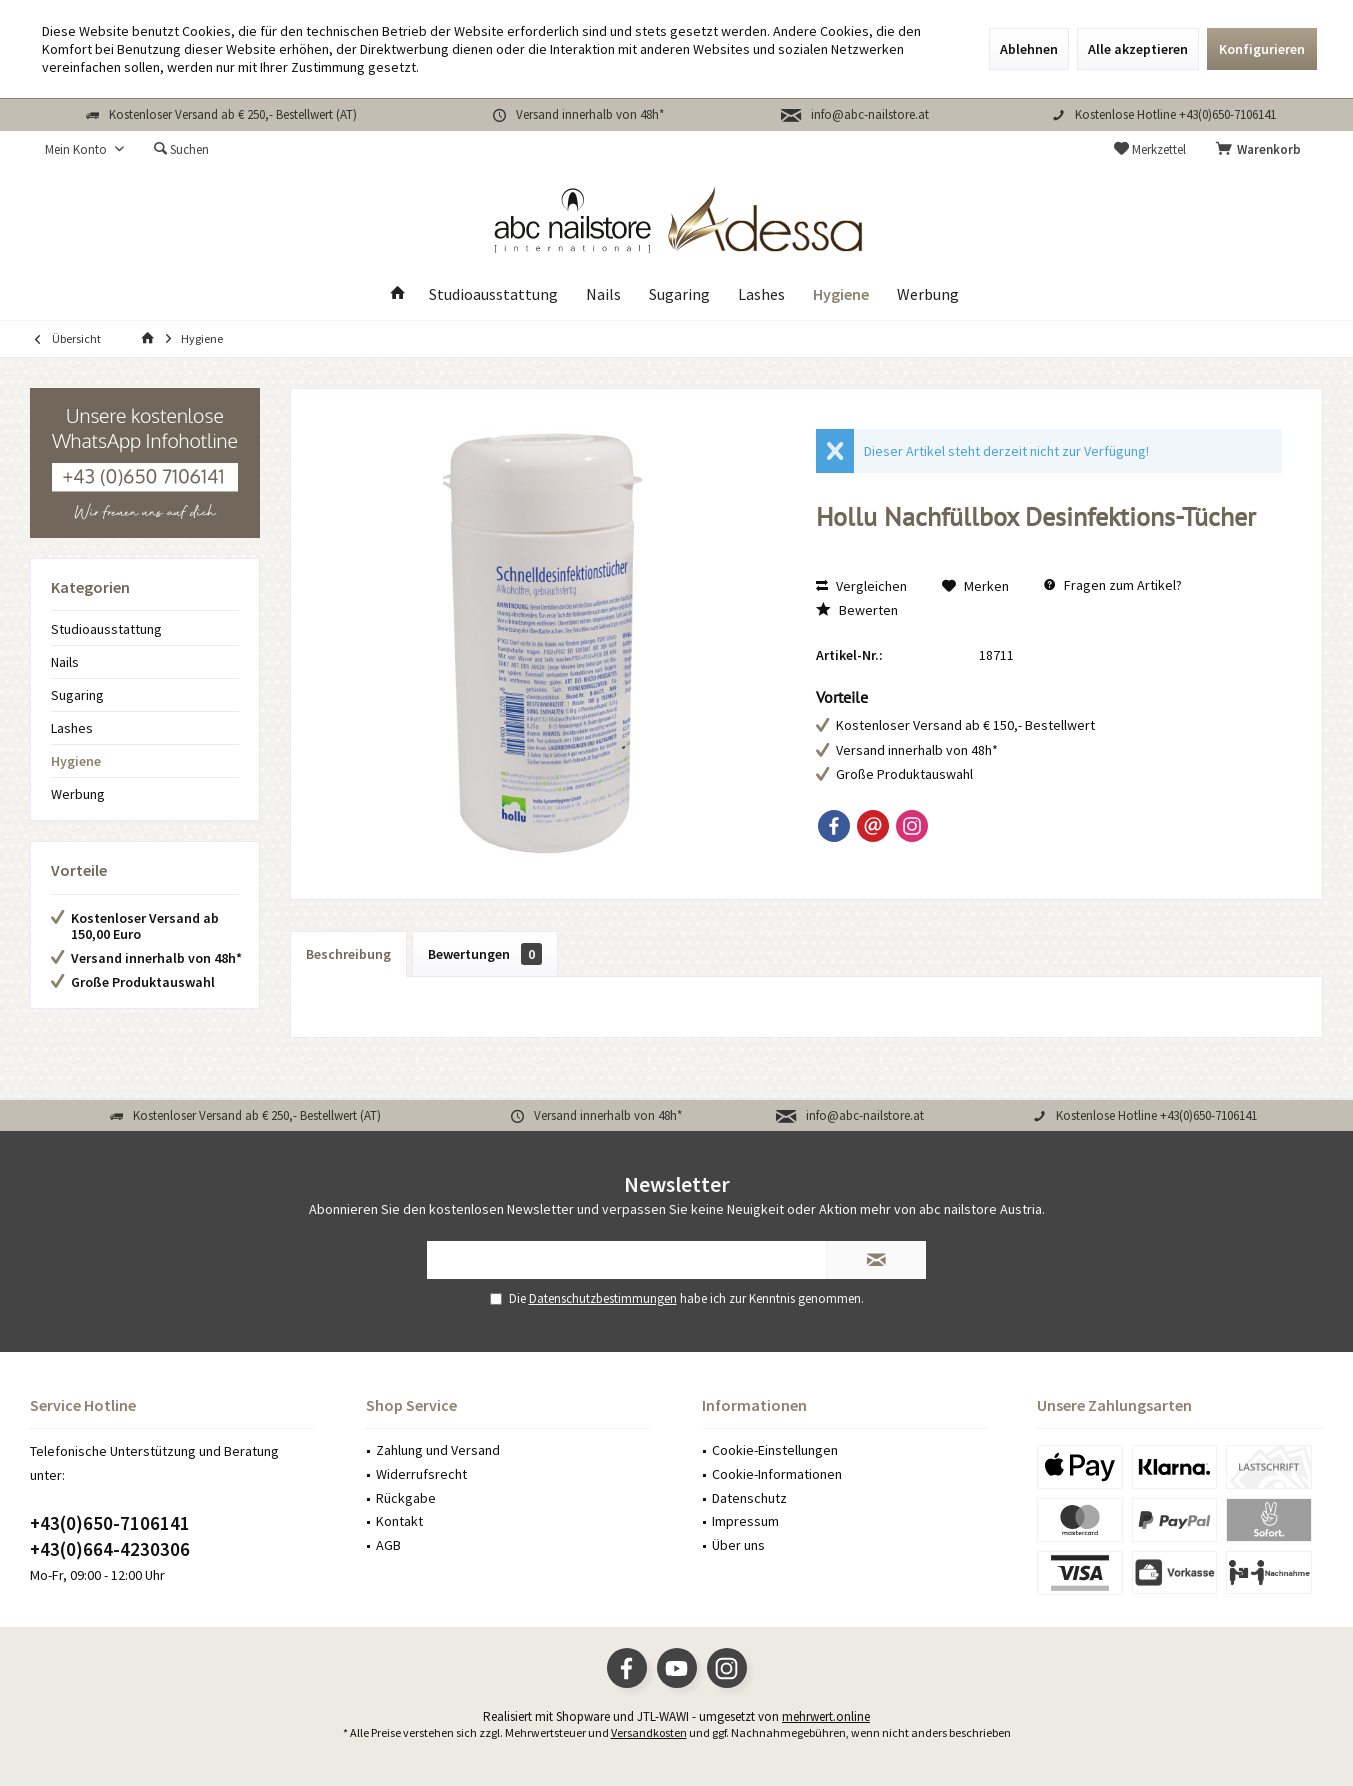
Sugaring (77, 695)
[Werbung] (928, 294)
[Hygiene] (841, 294)
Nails (65, 662)
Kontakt (399, 1521)
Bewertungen (485, 954)
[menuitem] (1262, 150)
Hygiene (76, 761)
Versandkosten (649, 1732)
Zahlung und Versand (438, 1450)
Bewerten (857, 610)
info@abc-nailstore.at (870, 114)
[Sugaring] (679, 294)
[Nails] (603, 294)
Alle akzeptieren (1138, 49)
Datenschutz (749, 1498)
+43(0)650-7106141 (110, 1523)
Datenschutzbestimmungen (603, 1298)
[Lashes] (761, 294)
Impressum (745, 1521)
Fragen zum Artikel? (1113, 585)
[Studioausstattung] (493, 294)
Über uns (738, 1545)
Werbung (78, 794)
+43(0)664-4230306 (110, 1549)
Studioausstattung (106, 629)
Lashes (72, 728)
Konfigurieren (1262, 49)
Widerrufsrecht (421, 1474)
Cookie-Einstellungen (775, 1450)
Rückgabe (406, 1498)
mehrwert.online (826, 1716)
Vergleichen (861, 586)
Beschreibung (348, 954)
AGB (388, 1545)
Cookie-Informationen (777, 1474)
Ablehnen (1029, 49)
